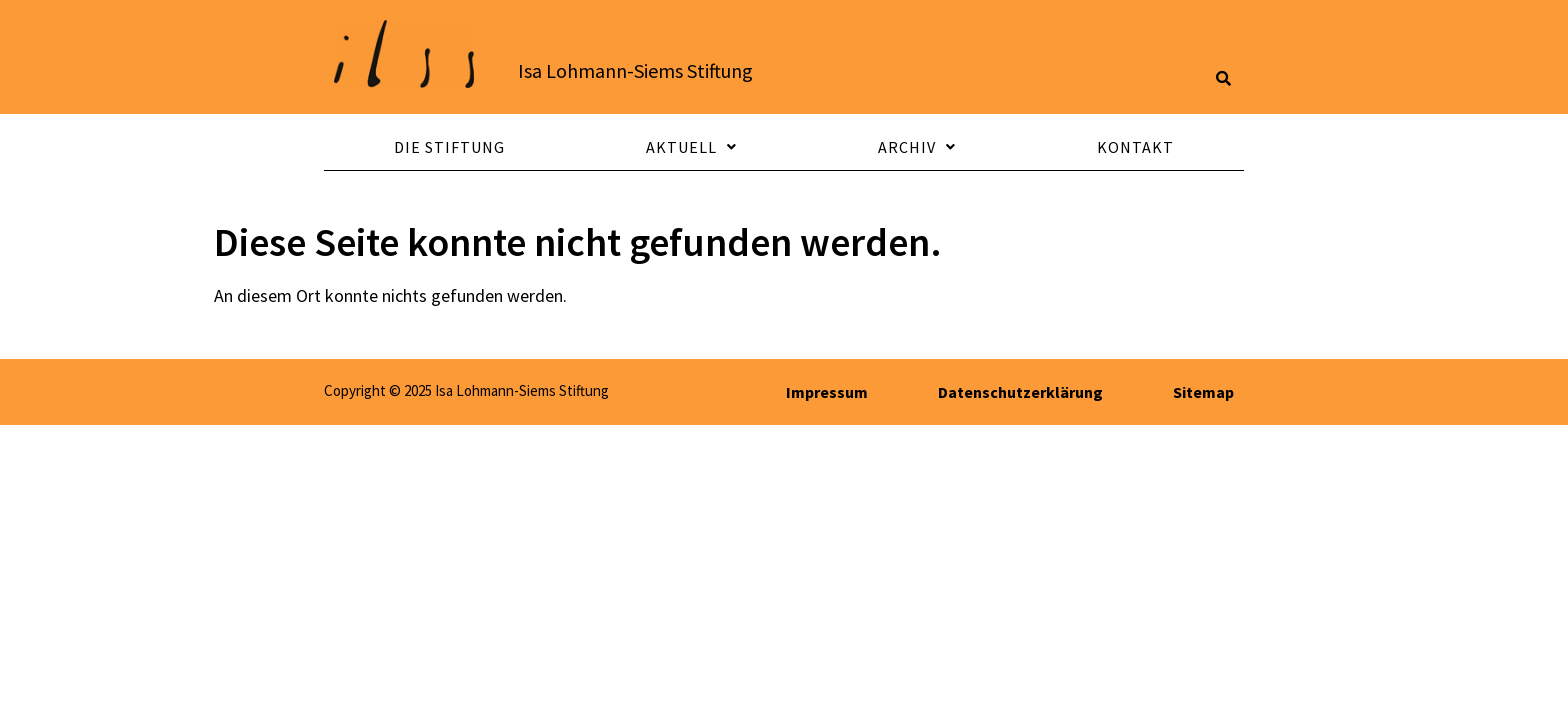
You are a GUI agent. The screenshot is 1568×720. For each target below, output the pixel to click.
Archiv (917, 147)
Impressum (827, 392)
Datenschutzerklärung (1020, 392)
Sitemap (1203, 392)
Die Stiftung (449, 147)
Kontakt (1135, 147)
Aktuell (691, 147)
